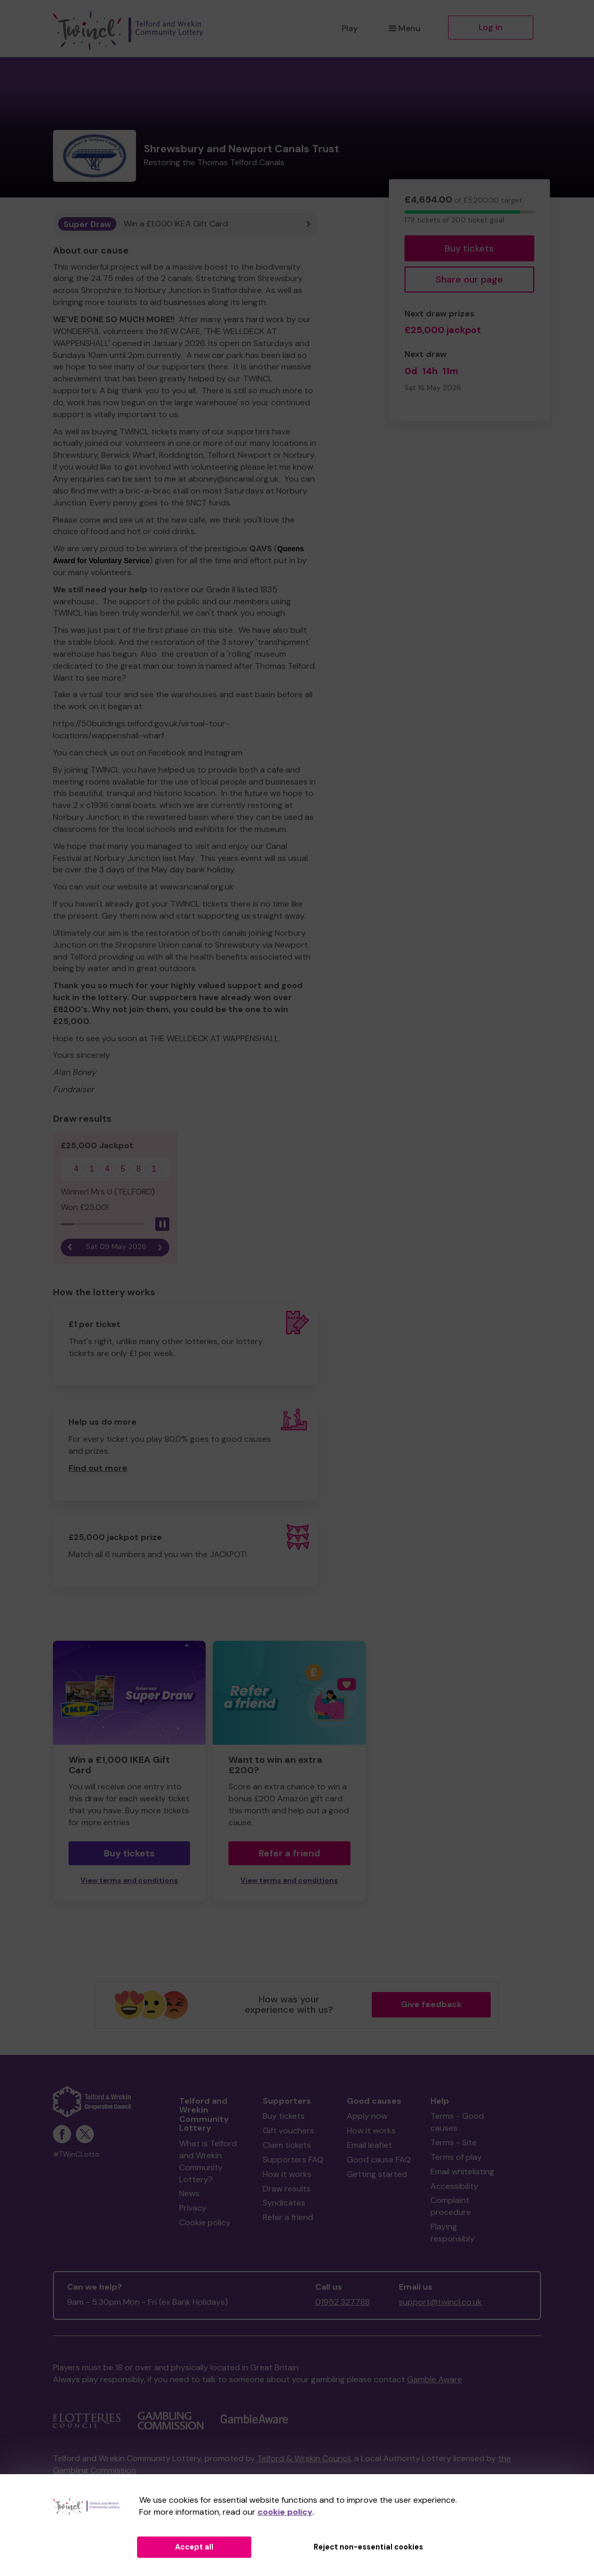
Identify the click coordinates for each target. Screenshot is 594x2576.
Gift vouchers (288, 2130)
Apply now (367, 2115)
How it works (287, 2174)
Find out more (98, 1468)
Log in (491, 27)
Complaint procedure (450, 2206)
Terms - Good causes (457, 2121)
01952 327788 (342, 2301)
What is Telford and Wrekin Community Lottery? (208, 2161)
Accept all (194, 2547)
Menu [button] (405, 28)
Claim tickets (287, 2145)
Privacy (193, 2207)
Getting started (377, 2174)
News (189, 2193)
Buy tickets (469, 248)
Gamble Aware (434, 2379)
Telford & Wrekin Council (303, 2458)
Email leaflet (369, 2145)
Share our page (469, 279)
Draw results (286, 2188)
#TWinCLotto (76, 2154)
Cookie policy (205, 2222)
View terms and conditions (129, 1880)
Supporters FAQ (293, 2159)
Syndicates (284, 2202)
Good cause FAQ (379, 2159)
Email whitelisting (462, 2171)
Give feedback (431, 2004)
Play (350, 28)
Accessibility (454, 2186)
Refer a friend (289, 1853)
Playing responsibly (452, 2232)
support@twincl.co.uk (440, 2301)
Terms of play (456, 2157)
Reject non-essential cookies (368, 2547)
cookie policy (285, 2511)
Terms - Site (453, 2142)
